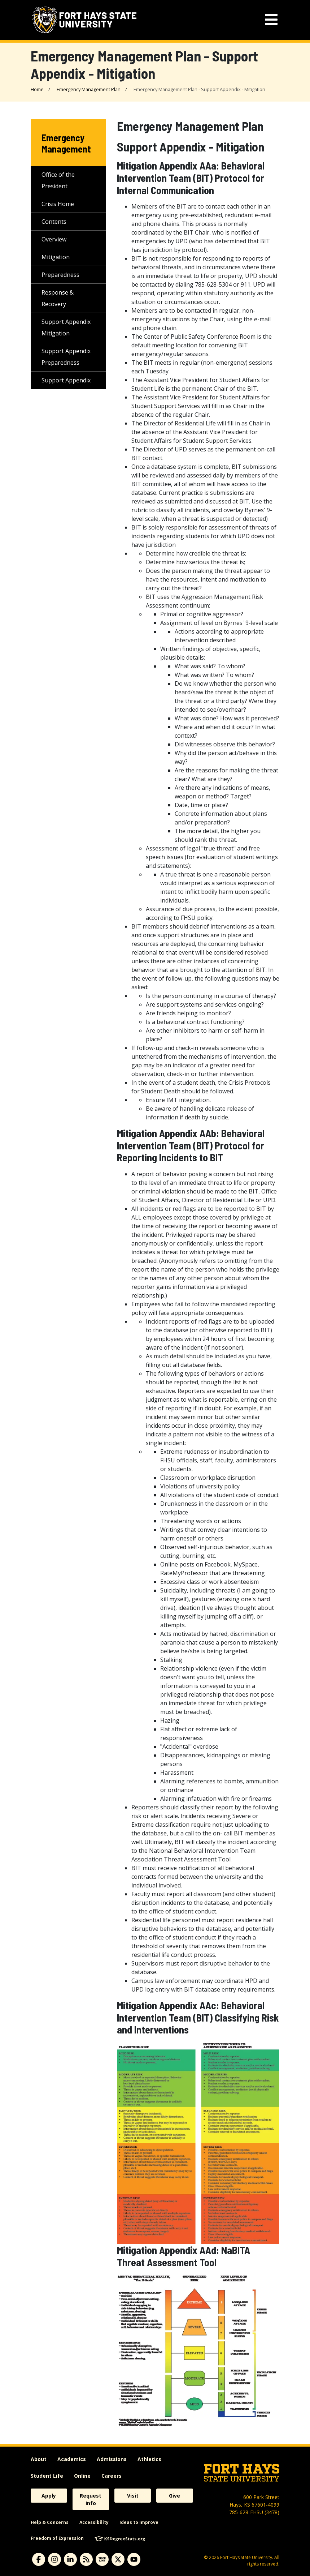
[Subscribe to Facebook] (39, 2559)
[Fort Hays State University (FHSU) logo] (84, 20)
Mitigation (56, 257)
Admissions (112, 2459)
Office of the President (58, 180)
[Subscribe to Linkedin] (70, 2559)
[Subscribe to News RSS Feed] (86, 2559)
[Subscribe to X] (118, 2559)
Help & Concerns (50, 2522)
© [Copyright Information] (206, 2557)
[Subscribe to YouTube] (134, 2559)
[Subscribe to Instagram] (54, 2559)
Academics (71, 2459)
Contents (54, 222)
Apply (49, 2495)
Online (82, 2475)
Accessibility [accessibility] (94, 2522)
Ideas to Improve (138, 2522)
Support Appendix (66, 380)
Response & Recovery (58, 298)
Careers (111, 2475)
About (39, 2459)
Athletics (149, 2459)
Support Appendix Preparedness (66, 357)
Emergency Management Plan (89, 89)
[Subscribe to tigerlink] (102, 2559)
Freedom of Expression (57, 2538)
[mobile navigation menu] (271, 19)
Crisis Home (58, 204)
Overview (54, 239)
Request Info (90, 2499)
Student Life (47, 2475)
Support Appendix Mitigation (66, 327)
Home (37, 89)
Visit (133, 2495)
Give (174, 2495)
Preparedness (60, 275)
